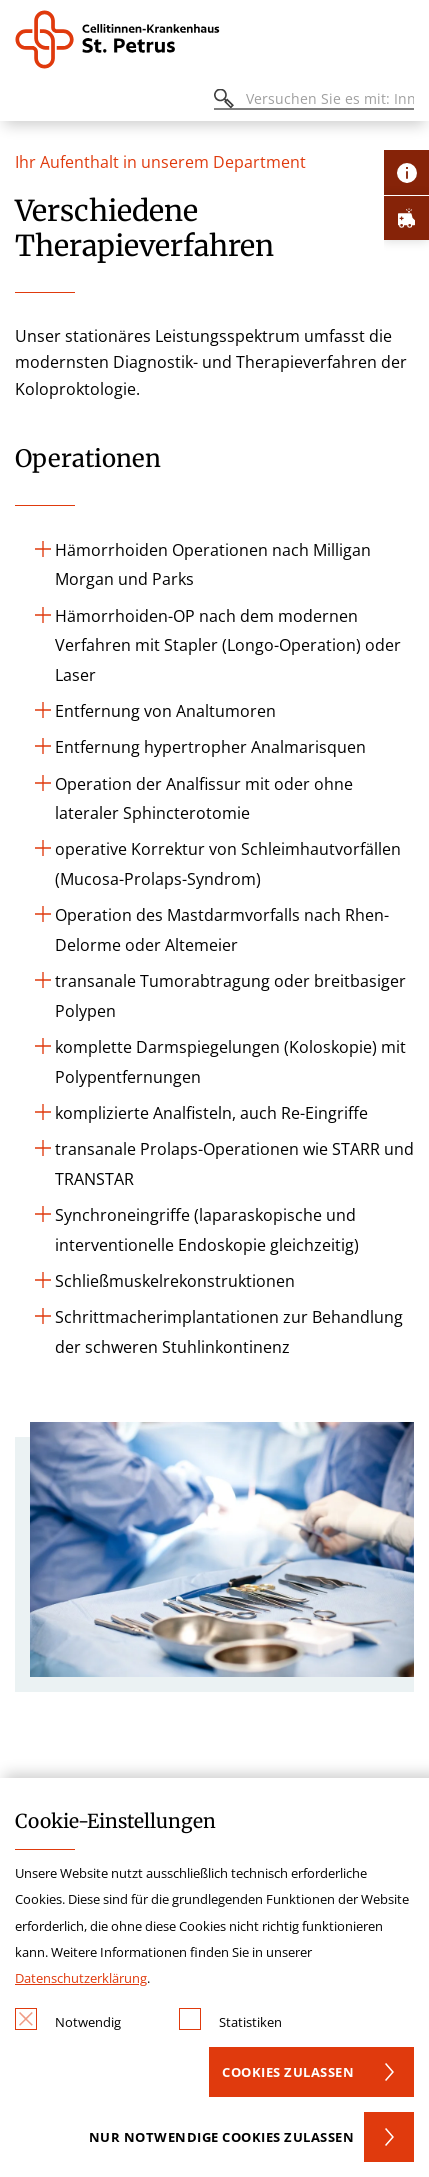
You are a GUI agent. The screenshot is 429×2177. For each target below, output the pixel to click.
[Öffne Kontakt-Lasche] (406, 172)
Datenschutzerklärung (81, 1978)
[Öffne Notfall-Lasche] (406, 217)
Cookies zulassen (288, 2072)
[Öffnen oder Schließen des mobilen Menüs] (26, 101)
